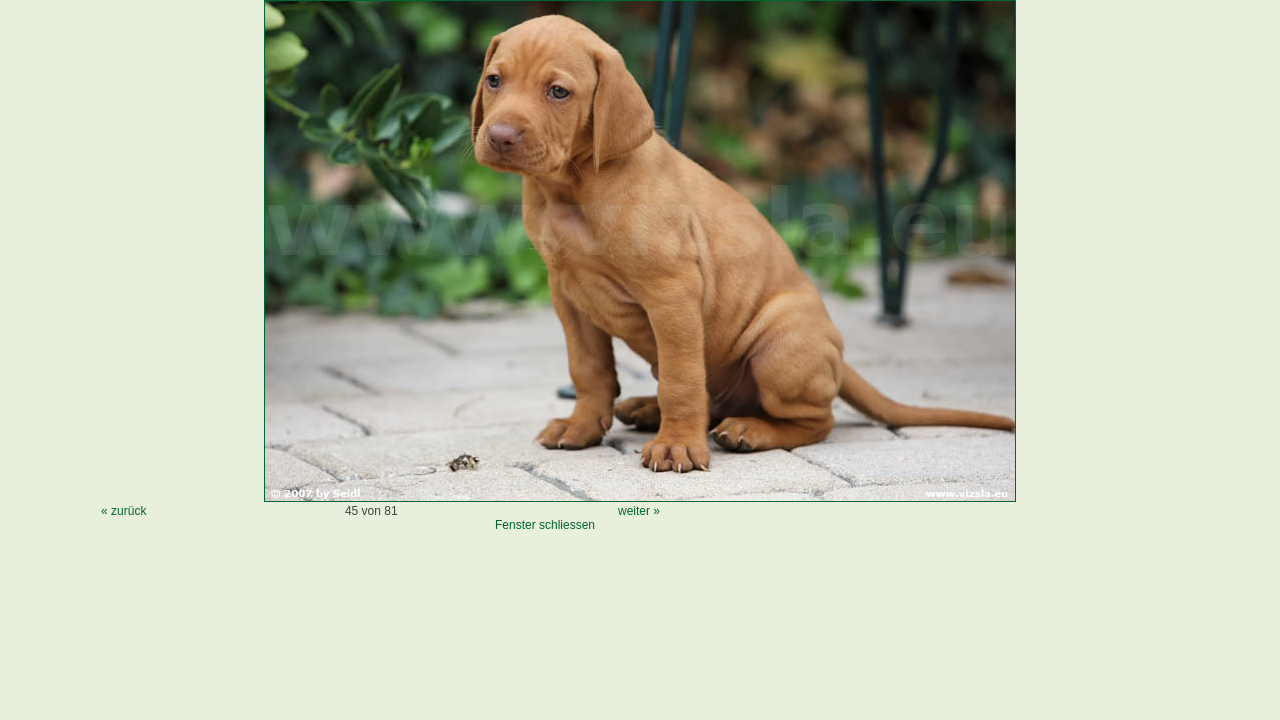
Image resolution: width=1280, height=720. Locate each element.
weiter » (639, 511)
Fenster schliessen (545, 525)
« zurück (123, 511)
